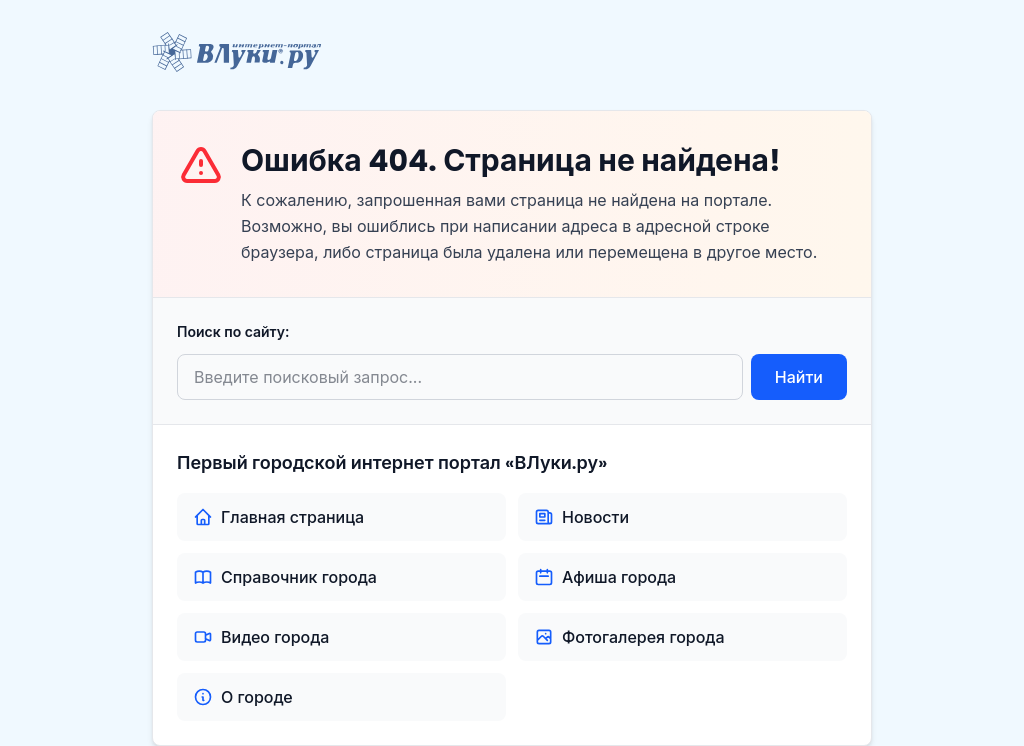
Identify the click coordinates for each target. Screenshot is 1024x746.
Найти (799, 377)
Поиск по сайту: (233, 331)
